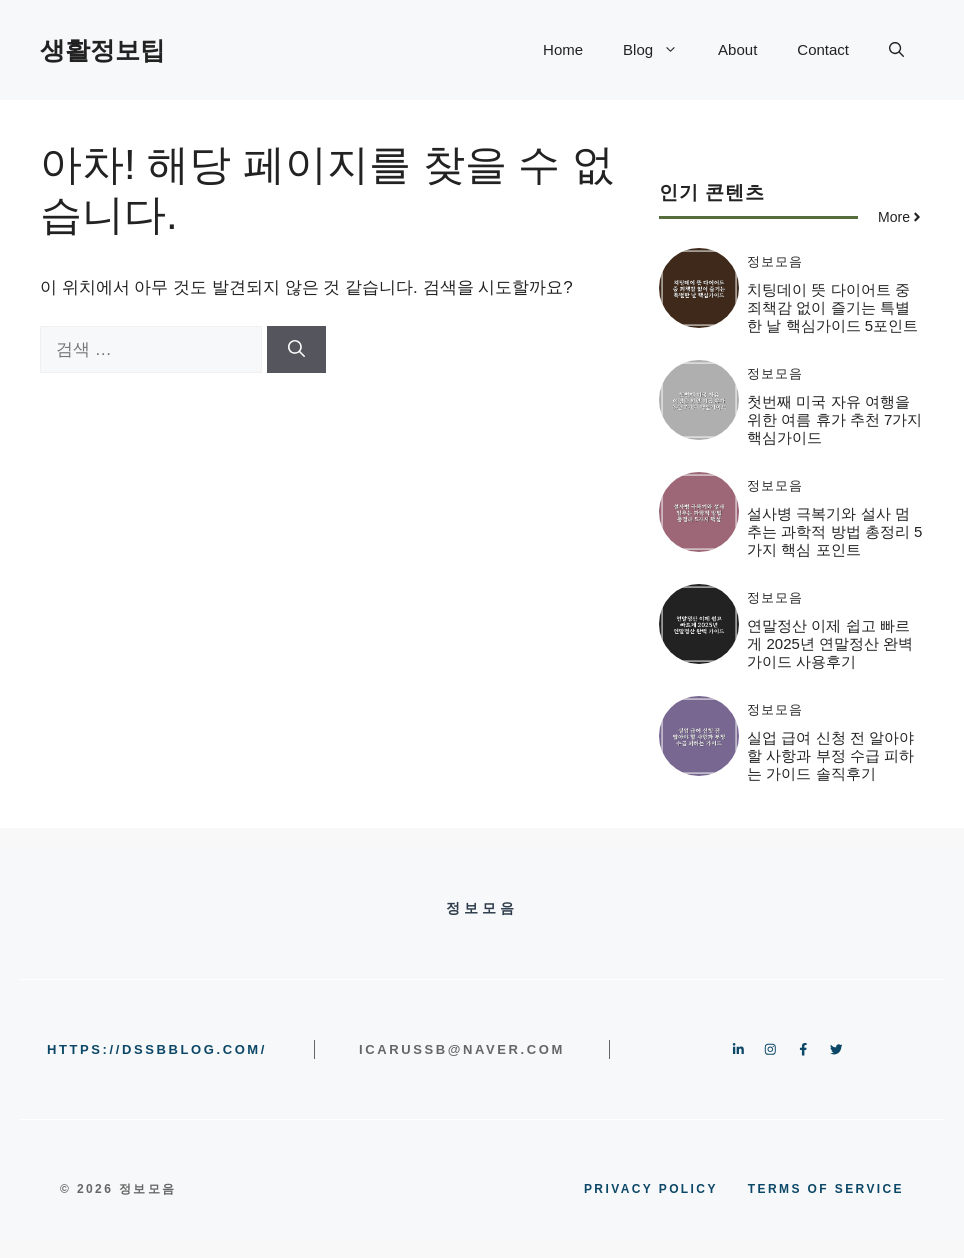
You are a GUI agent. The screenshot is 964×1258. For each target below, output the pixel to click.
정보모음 (775, 261)
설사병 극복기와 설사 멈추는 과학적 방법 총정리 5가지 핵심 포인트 (834, 531)
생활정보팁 (102, 50)
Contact (823, 49)
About (737, 49)
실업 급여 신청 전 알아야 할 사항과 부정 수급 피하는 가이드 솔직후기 (830, 755)
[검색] (296, 350)
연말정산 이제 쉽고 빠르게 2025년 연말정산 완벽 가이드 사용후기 (830, 643)
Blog (660, 50)
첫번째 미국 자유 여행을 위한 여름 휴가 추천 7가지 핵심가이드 (834, 419)
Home (563, 49)
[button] (896, 50)
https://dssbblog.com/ (157, 1049)
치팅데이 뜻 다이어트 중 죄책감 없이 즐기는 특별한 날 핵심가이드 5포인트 (832, 307)
